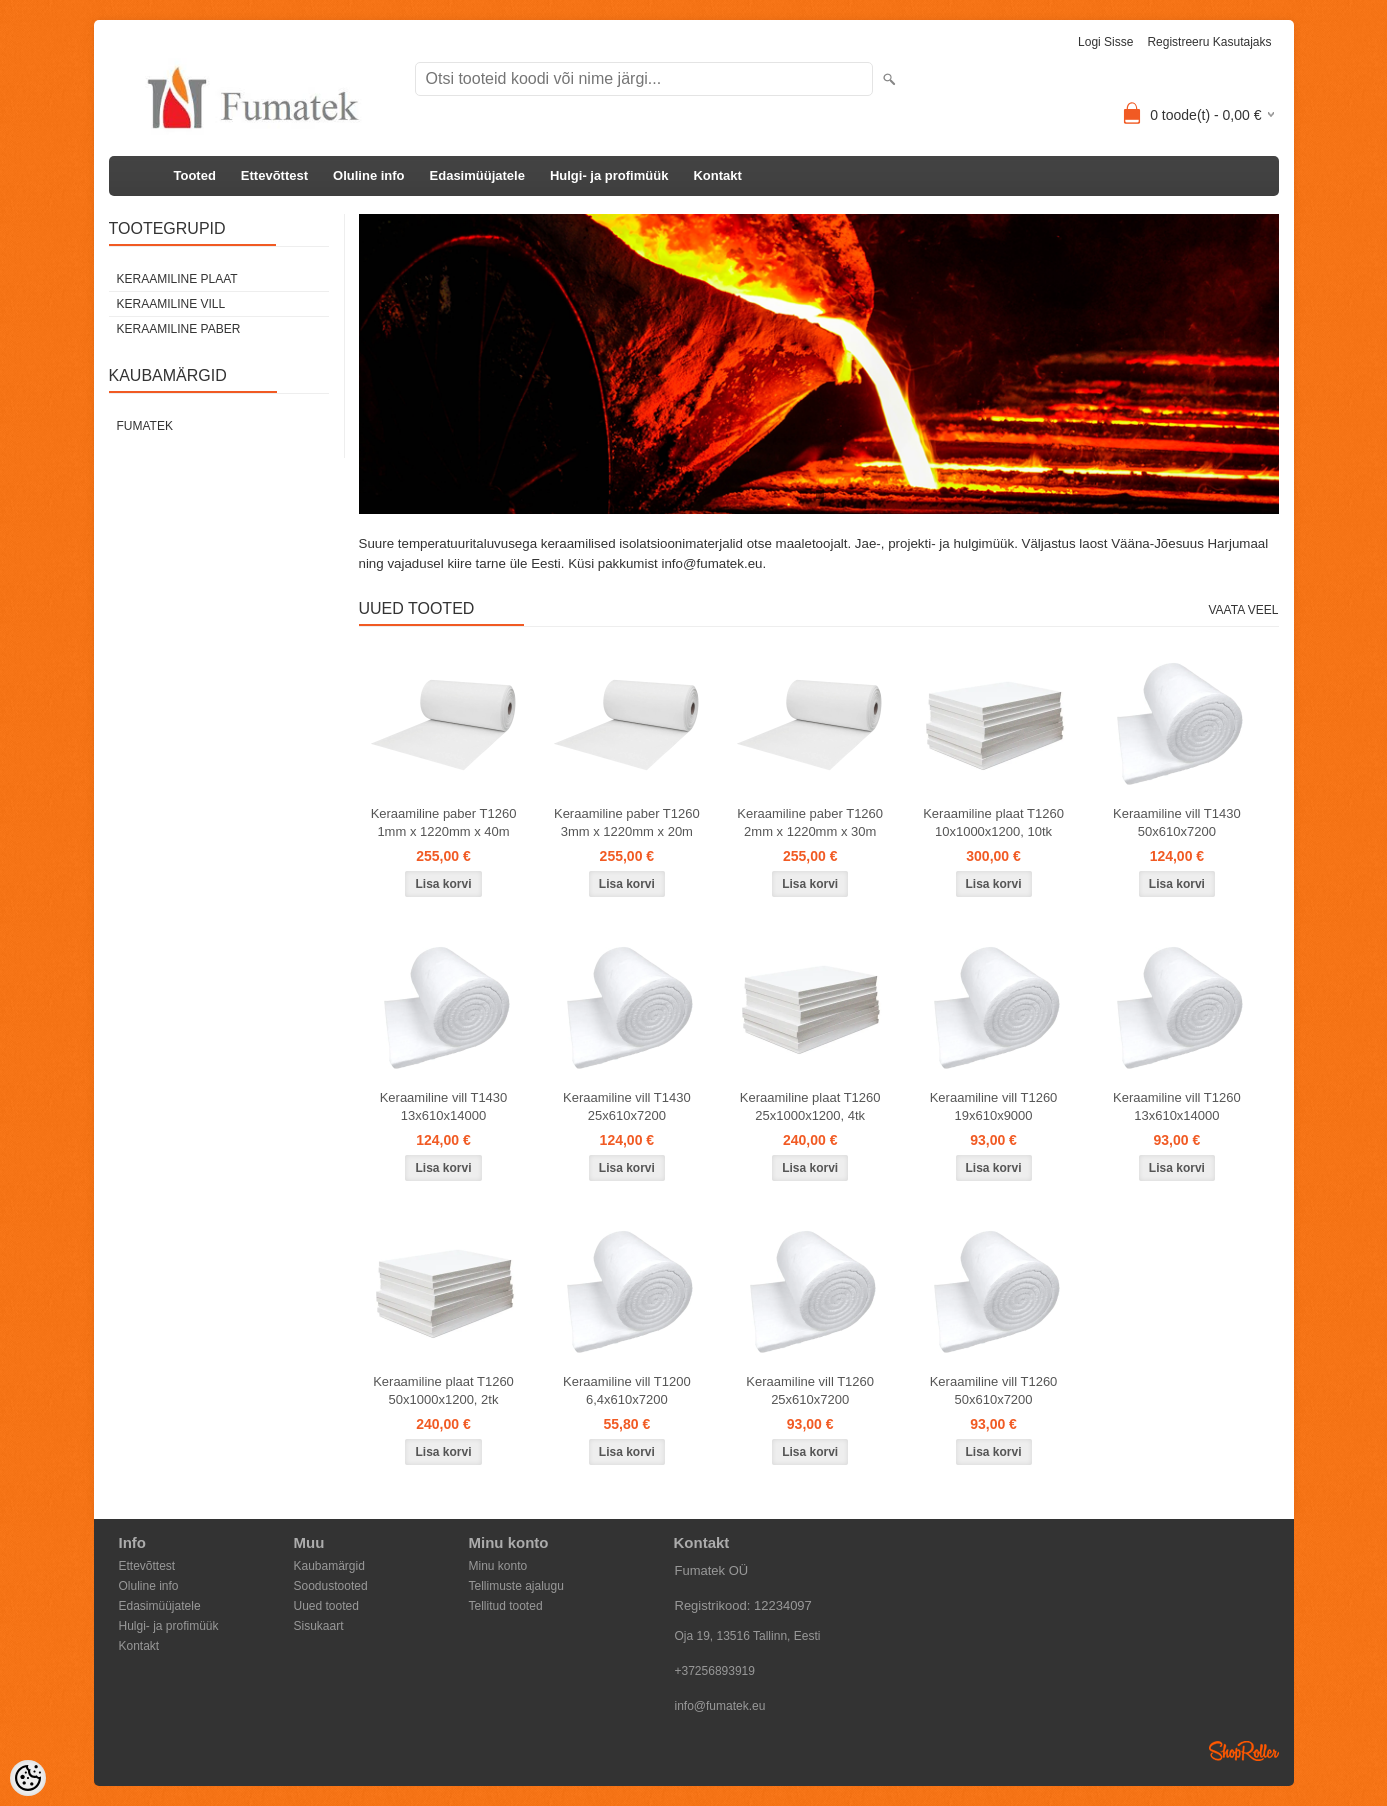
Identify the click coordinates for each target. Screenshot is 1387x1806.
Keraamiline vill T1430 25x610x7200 (627, 1106)
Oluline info (369, 175)
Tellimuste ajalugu (516, 1586)
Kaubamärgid (329, 1566)
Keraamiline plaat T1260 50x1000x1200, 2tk (443, 1390)
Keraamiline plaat (177, 279)
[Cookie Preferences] (28, 1778)
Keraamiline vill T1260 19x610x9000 (994, 1106)
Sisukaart (319, 1626)
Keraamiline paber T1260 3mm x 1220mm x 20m (627, 822)
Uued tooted (326, 1606)
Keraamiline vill (171, 304)
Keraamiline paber (179, 329)
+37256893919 (715, 1671)
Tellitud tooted (506, 1606)
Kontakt (717, 175)
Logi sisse (1105, 42)
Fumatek (145, 426)
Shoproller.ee (1244, 1751)
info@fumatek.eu (720, 1706)
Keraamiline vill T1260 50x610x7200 (994, 1390)
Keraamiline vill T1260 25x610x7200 (810, 1390)
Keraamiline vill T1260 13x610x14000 (1177, 1106)
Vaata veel (1243, 610)
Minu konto (498, 1566)
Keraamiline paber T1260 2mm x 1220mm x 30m (810, 822)
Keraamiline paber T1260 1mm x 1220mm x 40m (444, 822)
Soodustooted (331, 1586)
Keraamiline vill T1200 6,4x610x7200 (627, 1390)
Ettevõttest (274, 175)
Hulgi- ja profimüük (609, 175)
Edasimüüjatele (477, 175)
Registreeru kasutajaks (1209, 42)
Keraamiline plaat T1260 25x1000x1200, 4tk (810, 1106)
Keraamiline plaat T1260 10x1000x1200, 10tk (993, 822)
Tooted (195, 175)
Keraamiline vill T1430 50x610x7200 (1177, 822)
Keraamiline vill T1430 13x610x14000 (444, 1106)
